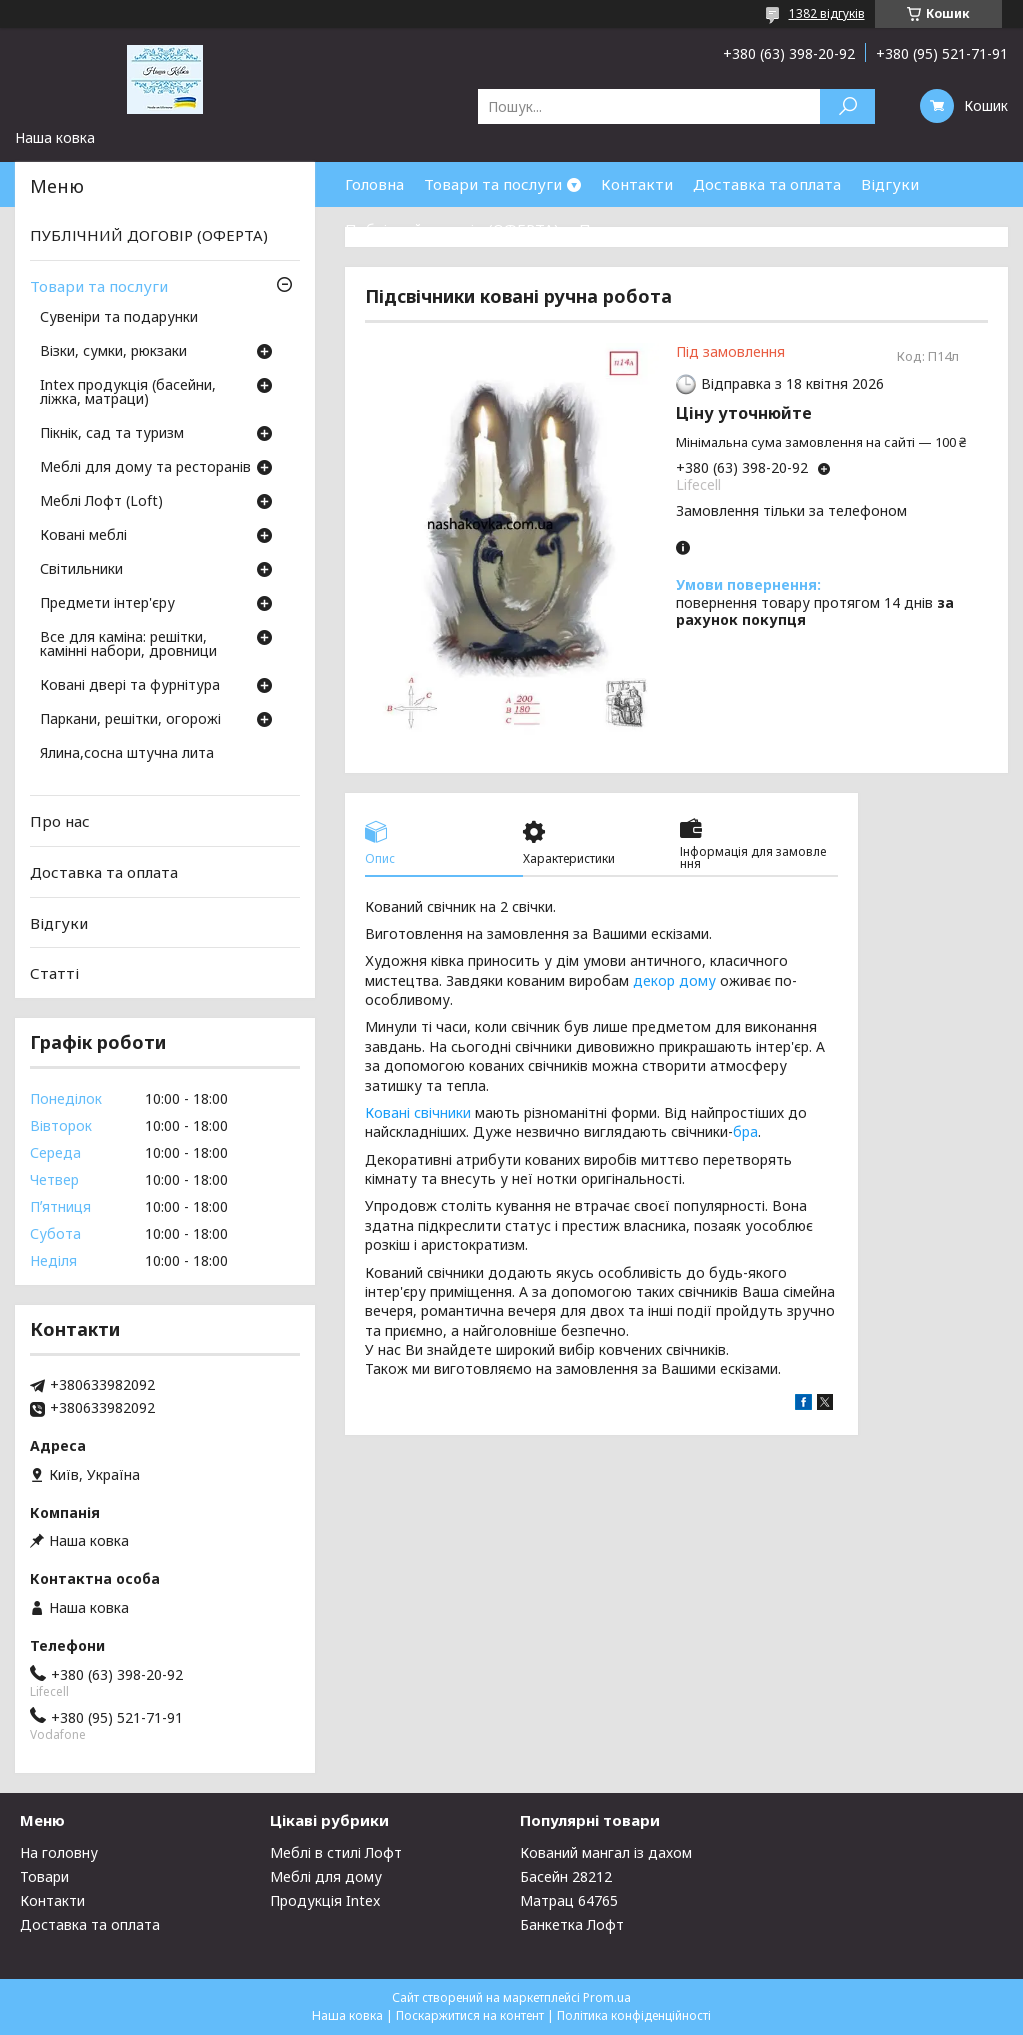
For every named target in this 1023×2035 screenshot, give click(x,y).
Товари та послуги (493, 184)
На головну (59, 1852)
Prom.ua (607, 1997)
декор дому (674, 980)
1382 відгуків (827, 13)
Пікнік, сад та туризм (112, 434)
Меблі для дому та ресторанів (145, 468)
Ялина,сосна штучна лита (127, 754)
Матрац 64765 (569, 1900)
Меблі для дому (326, 1876)
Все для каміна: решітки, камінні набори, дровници (128, 645)
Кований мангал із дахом (606, 1852)
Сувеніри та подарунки (119, 318)
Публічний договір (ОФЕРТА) (452, 229)
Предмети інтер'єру (107, 604)
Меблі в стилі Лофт (336, 1852)
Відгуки (890, 184)
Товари (44, 1876)
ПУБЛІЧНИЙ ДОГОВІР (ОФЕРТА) (149, 235)
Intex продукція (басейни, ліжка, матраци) (128, 393)
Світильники (81, 570)
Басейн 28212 (566, 1876)
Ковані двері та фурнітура (130, 686)
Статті (54, 973)
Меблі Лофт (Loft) (101, 502)
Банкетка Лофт (572, 1924)
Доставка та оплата (767, 184)
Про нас (609, 229)
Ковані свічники (418, 1112)
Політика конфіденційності (634, 2015)
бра (745, 1131)
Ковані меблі (83, 536)
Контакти (637, 184)
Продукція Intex (325, 1900)
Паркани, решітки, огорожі (130, 720)
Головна (374, 184)
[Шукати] (847, 106)
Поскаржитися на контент (470, 2015)
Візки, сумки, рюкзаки (113, 352)
